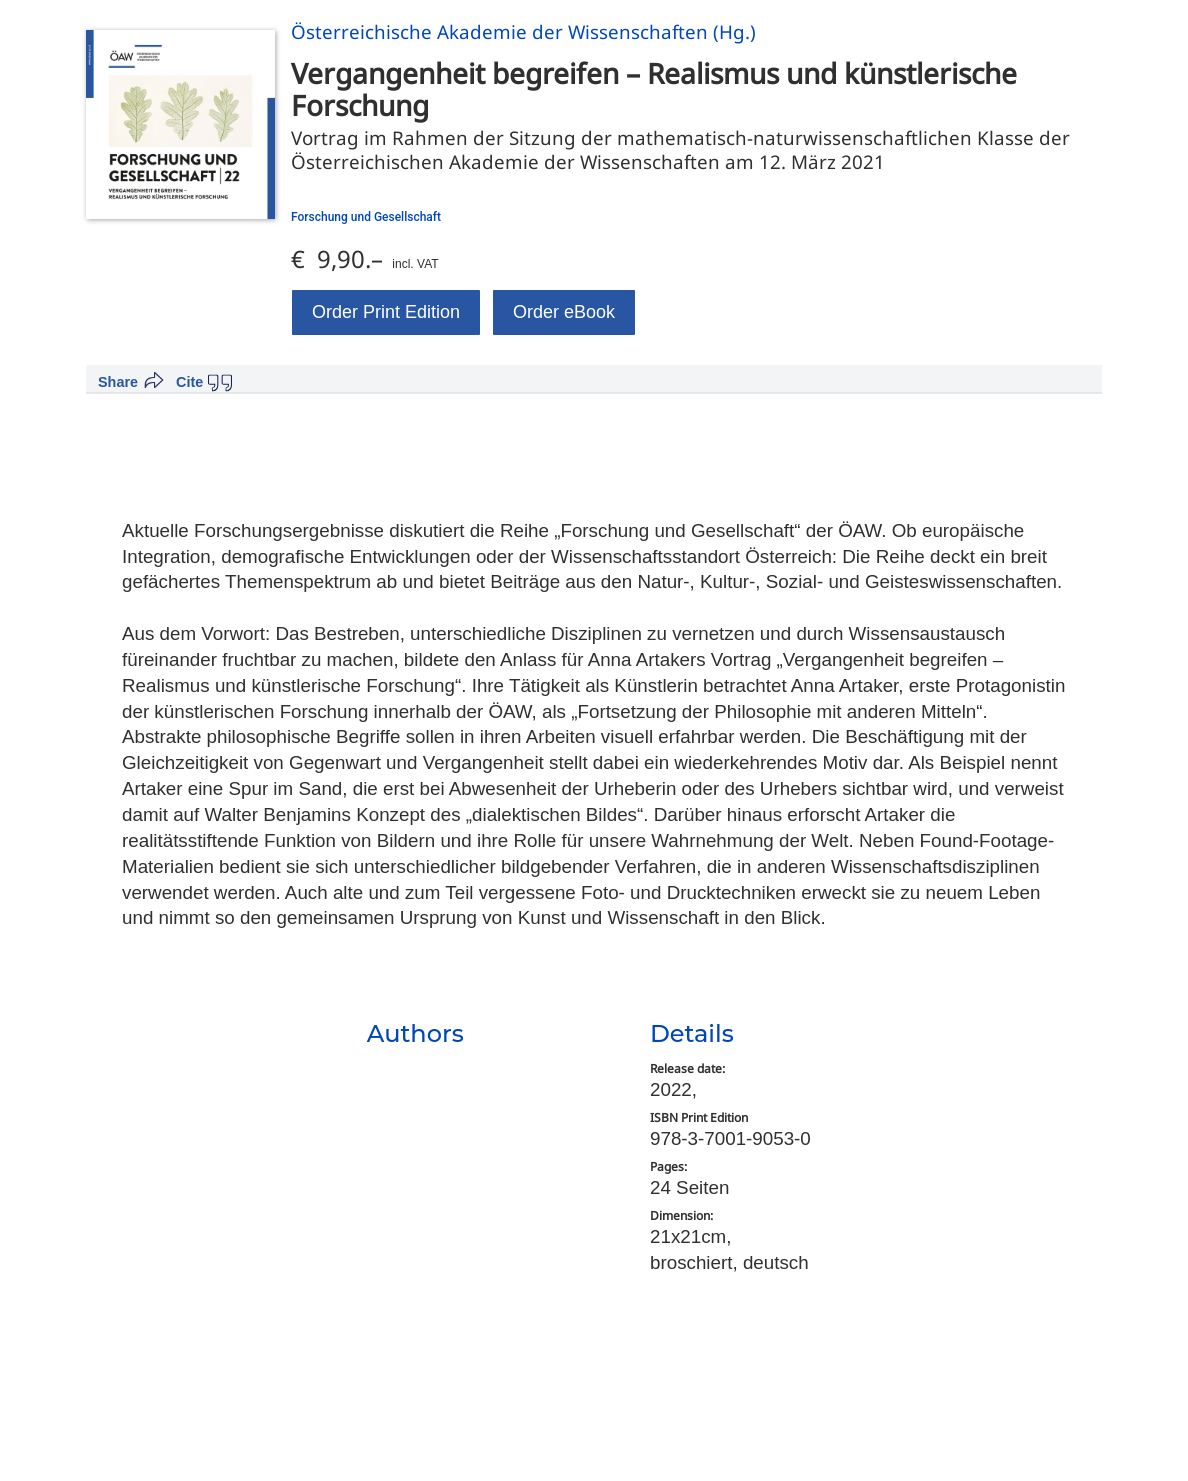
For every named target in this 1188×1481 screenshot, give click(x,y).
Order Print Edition (386, 312)
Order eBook (564, 312)
